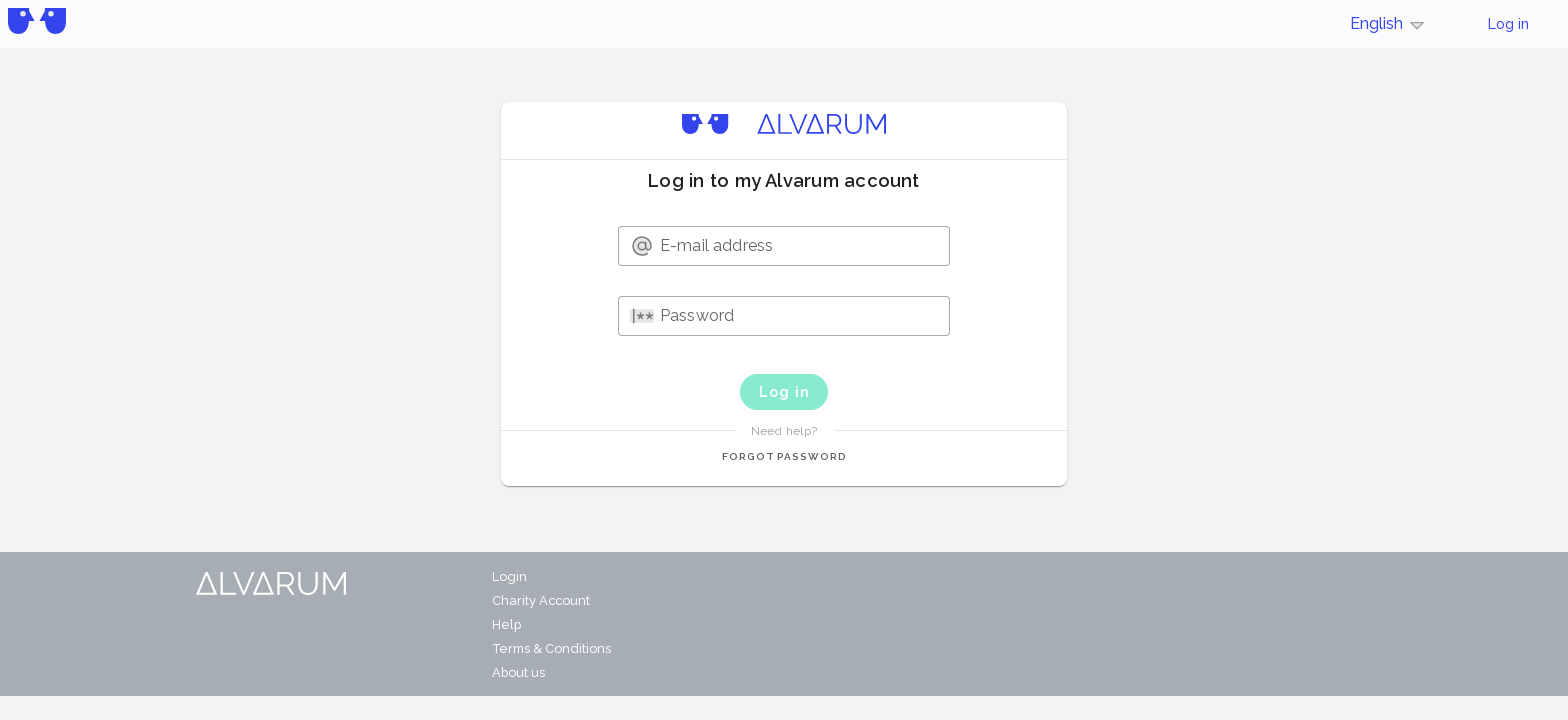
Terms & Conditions (551, 648)
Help (506, 624)
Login (509, 576)
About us (518, 672)
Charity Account (541, 600)
